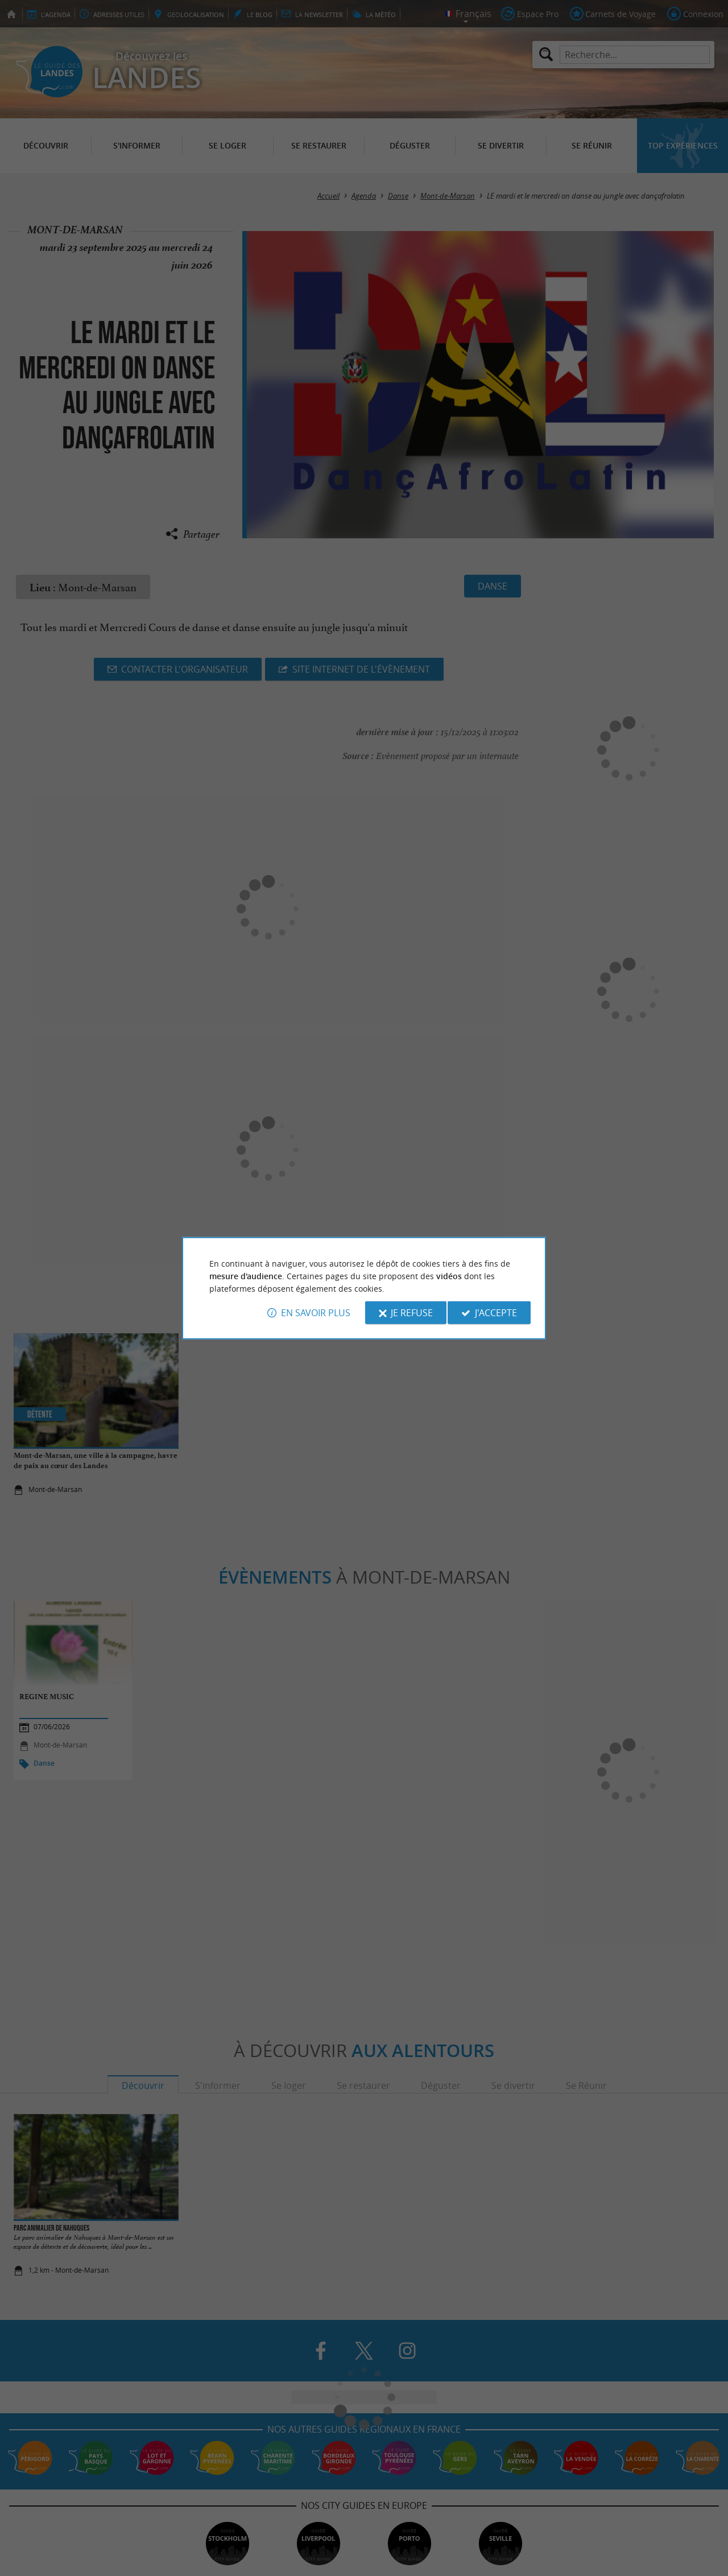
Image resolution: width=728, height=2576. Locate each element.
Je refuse (412, 1312)
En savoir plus (315, 1312)
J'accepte (496, 1312)
